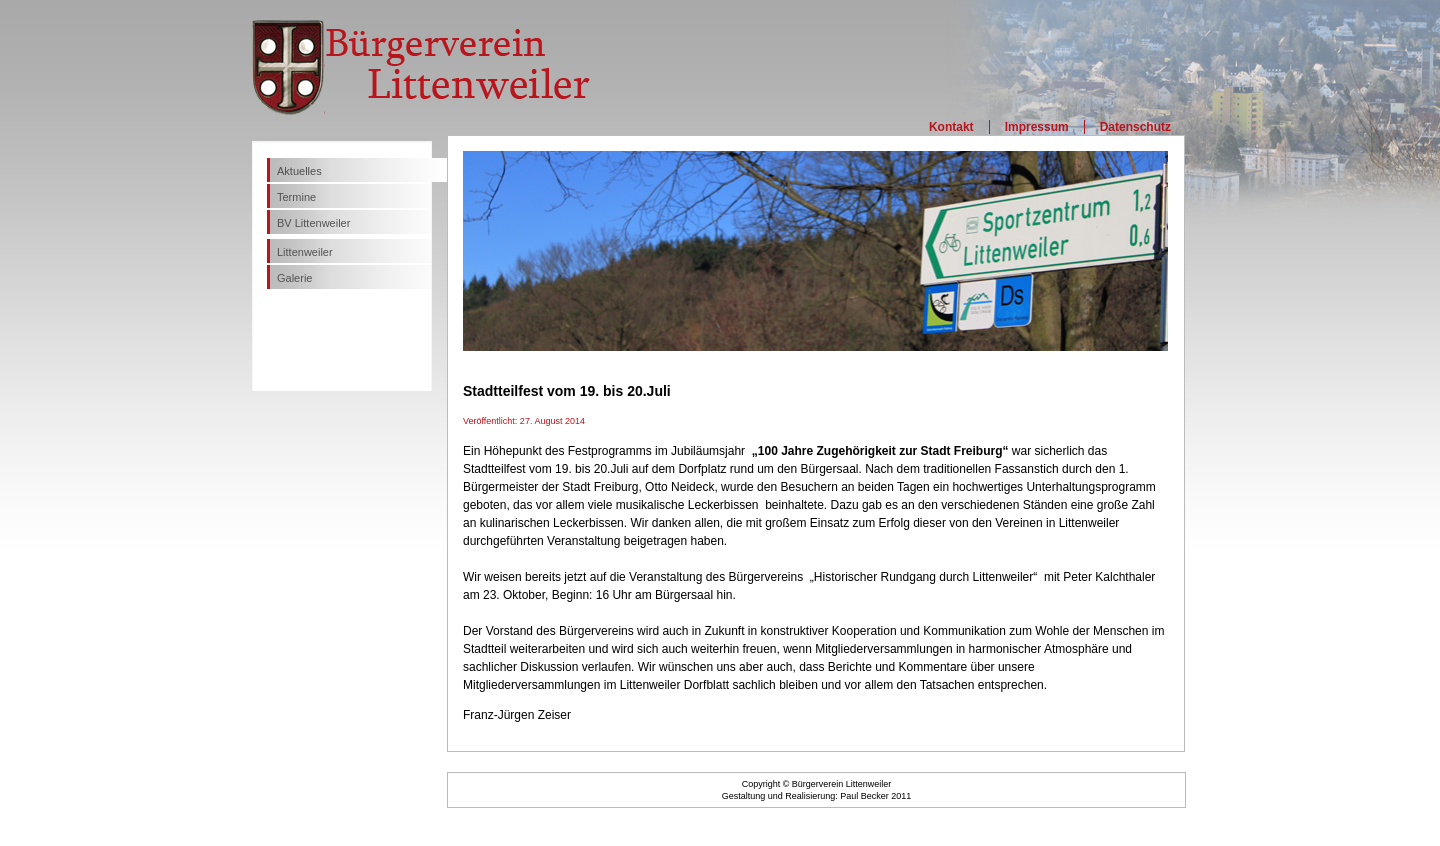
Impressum (1037, 127)
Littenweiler (305, 252)
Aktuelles (299, 171)
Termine (296, 197)
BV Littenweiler (313, 223)
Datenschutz (1135, 127)
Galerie (294, 278)
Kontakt (951, 127)
